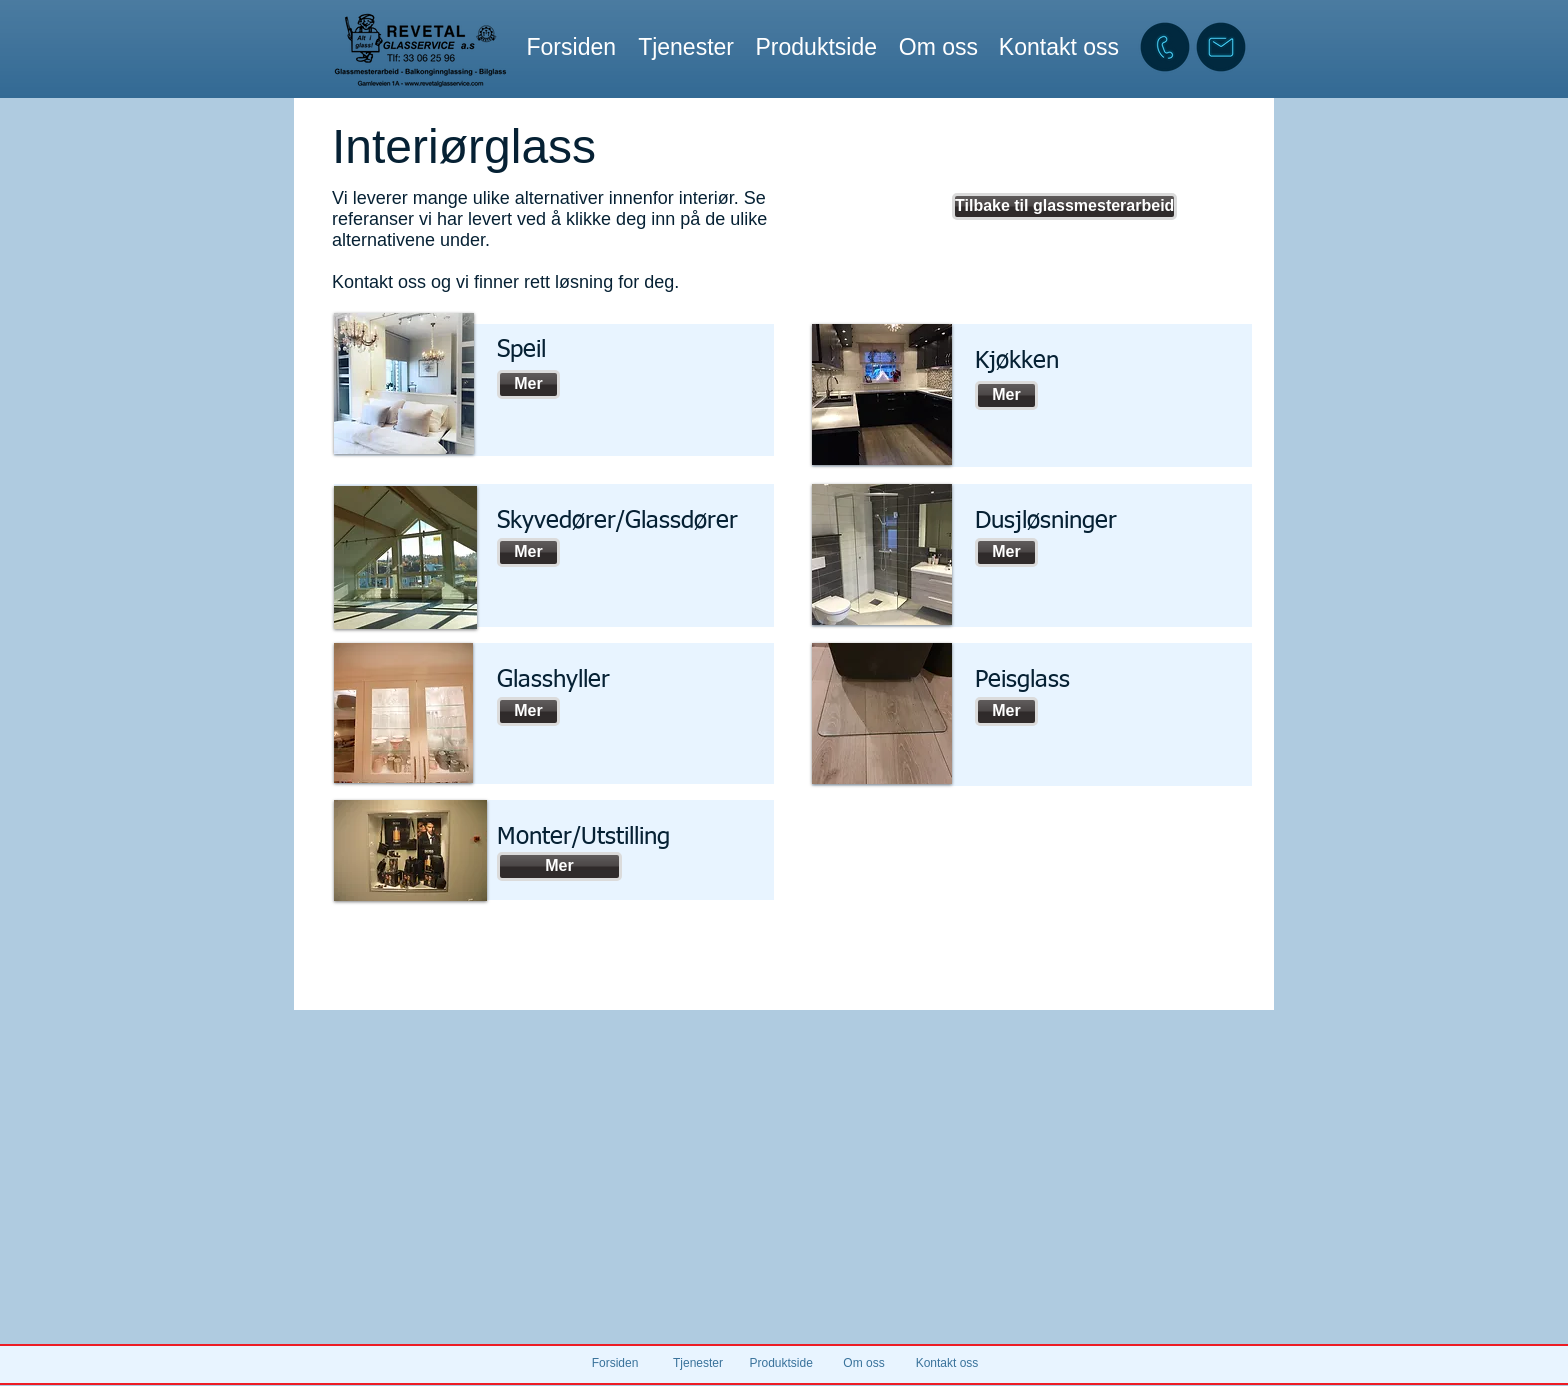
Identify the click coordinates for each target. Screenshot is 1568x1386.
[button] (685, 47)
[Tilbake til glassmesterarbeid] (1064, 206)
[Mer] (528, 384)
